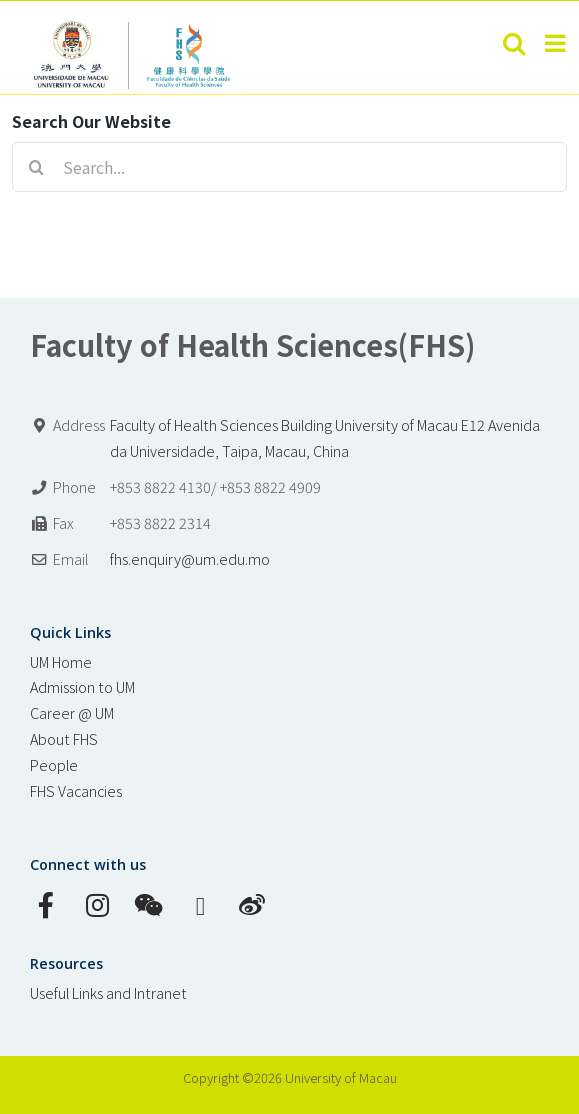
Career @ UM (72, 712)
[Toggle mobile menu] (557, 43)
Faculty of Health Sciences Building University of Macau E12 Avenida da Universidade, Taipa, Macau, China (325, 437)
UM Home (61, 661)
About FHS (64, 738)
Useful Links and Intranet (108, 992)
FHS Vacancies (76, 790)
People (54, 764)
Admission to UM (82, 686)
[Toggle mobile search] (514, 43)
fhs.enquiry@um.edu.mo (190, 558)
